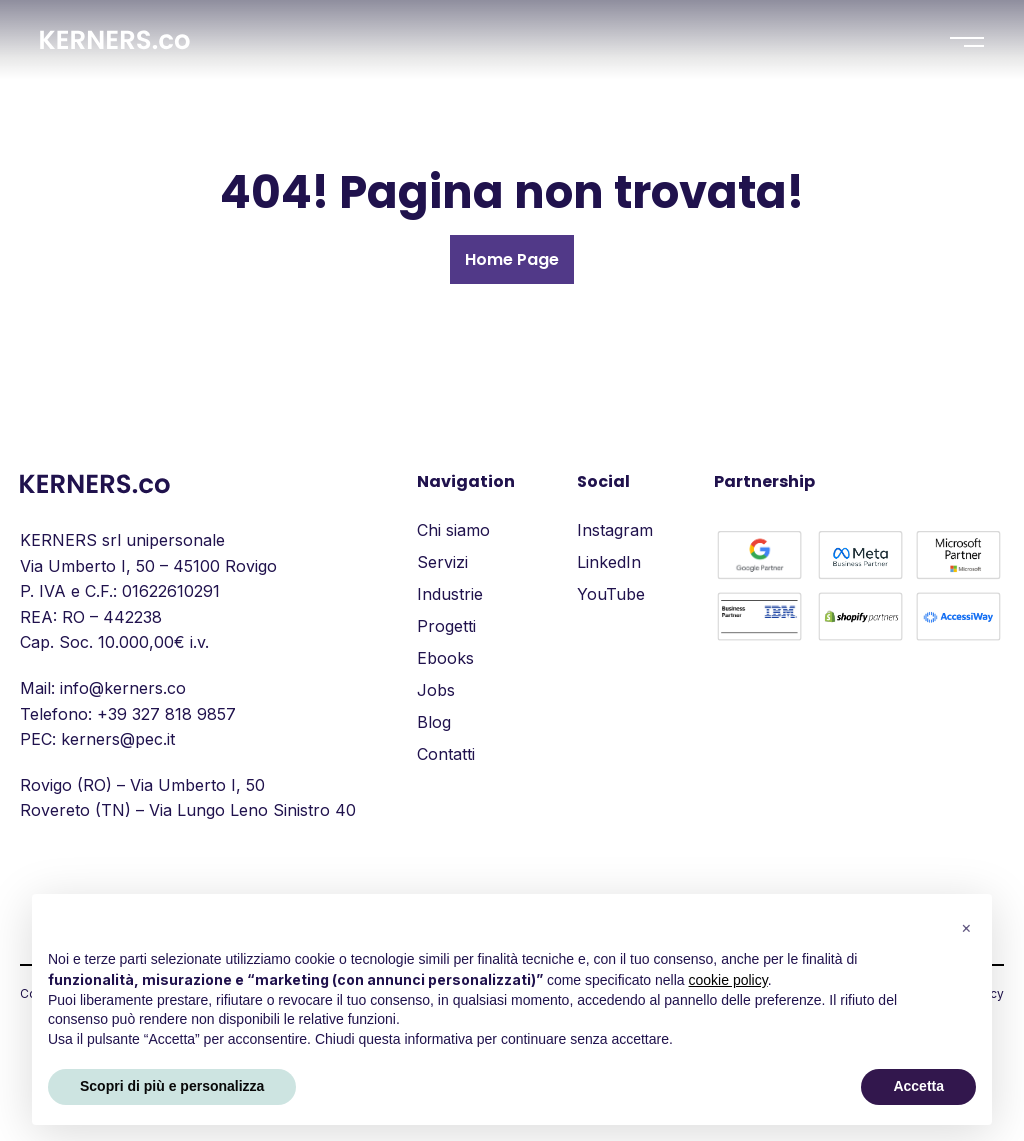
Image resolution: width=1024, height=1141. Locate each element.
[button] (966, 926)
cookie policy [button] (728, 980)
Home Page (512, 259)
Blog (434, 722)
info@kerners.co (123, 688)
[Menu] (967, 42)
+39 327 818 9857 (166, 714)
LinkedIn (609, 562)
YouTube (611, 594)
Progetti (446, 626)
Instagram (615, 530)
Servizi (442, 562)
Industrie (450, 594)
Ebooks (445, 658)
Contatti (446, 754)
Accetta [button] (918, 1086)
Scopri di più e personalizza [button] (172, 1086)
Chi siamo (453, 530)
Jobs (436, 690)
